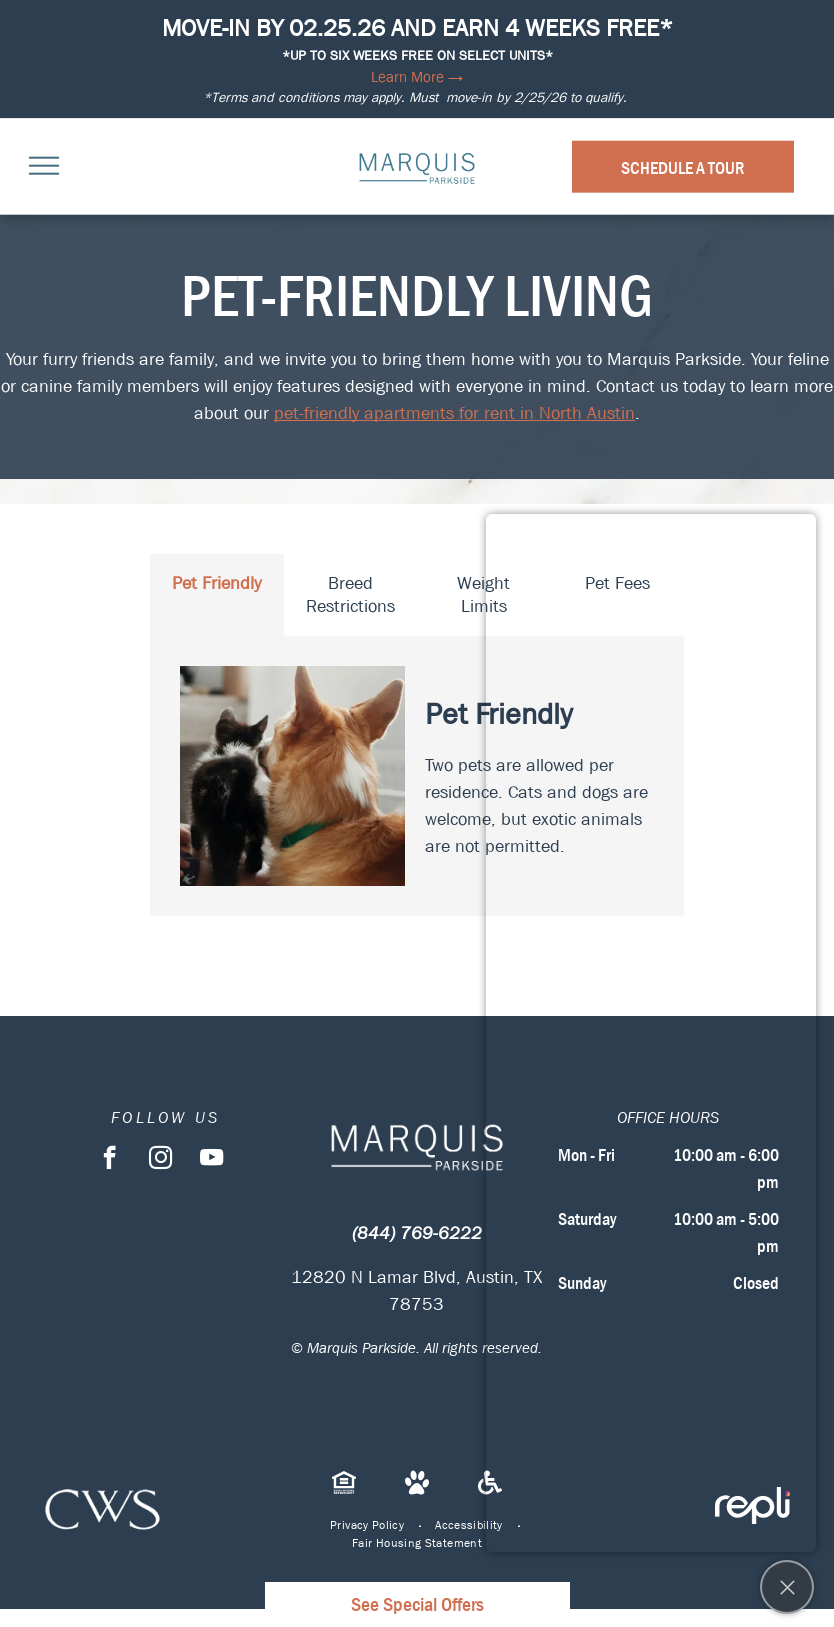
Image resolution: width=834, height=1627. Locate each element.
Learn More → (417, 77)
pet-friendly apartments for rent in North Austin (454, 413)
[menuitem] (367, 1525)
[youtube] (211, 1160)
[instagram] (160, 1160)
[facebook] (109, 1160)
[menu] (44, 166)
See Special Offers (417, 1604)
